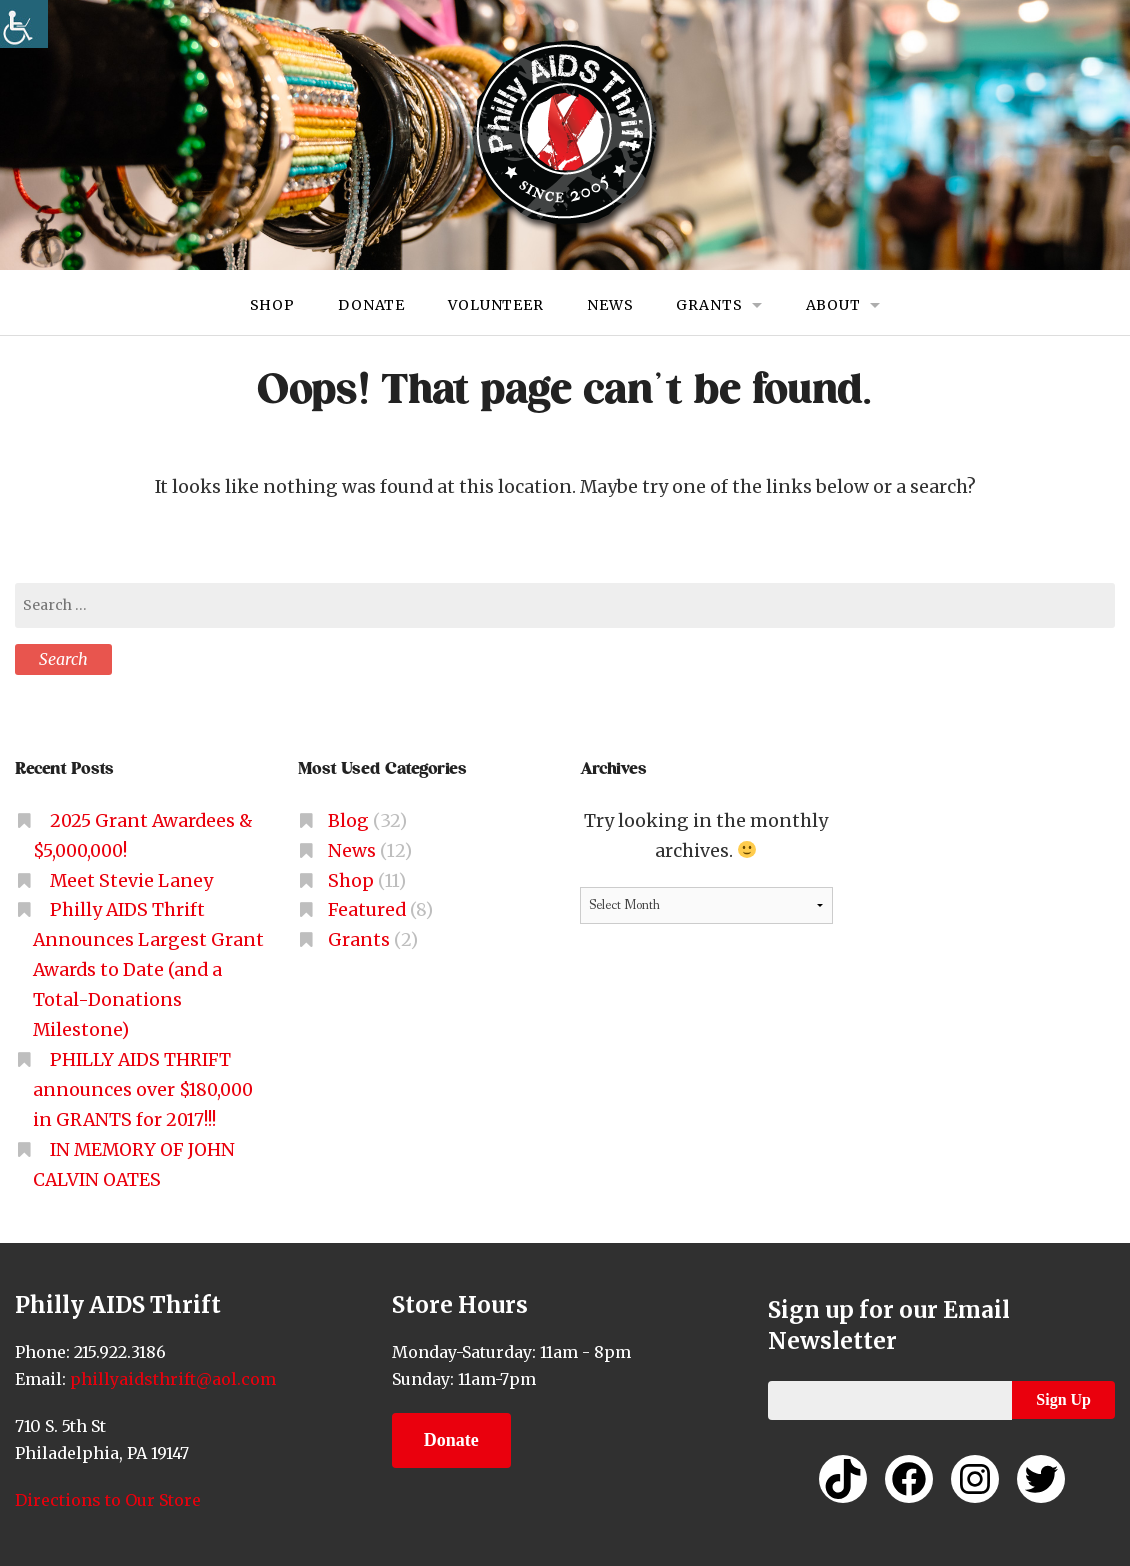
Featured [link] (367, 910)
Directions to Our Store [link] (108, 1500)
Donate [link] (371, 305)
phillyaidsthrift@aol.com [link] (171, 1379)
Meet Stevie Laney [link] (131, 881)
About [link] (833, 305)
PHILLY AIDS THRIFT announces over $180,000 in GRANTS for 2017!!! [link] (143, 1090)
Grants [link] (710, 305)
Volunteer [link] (496, 305)
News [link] (610, 305)
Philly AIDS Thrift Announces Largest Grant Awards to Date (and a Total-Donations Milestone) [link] (148, 970)
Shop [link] (271, 305)
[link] (24, 24)
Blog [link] (348, 821)
